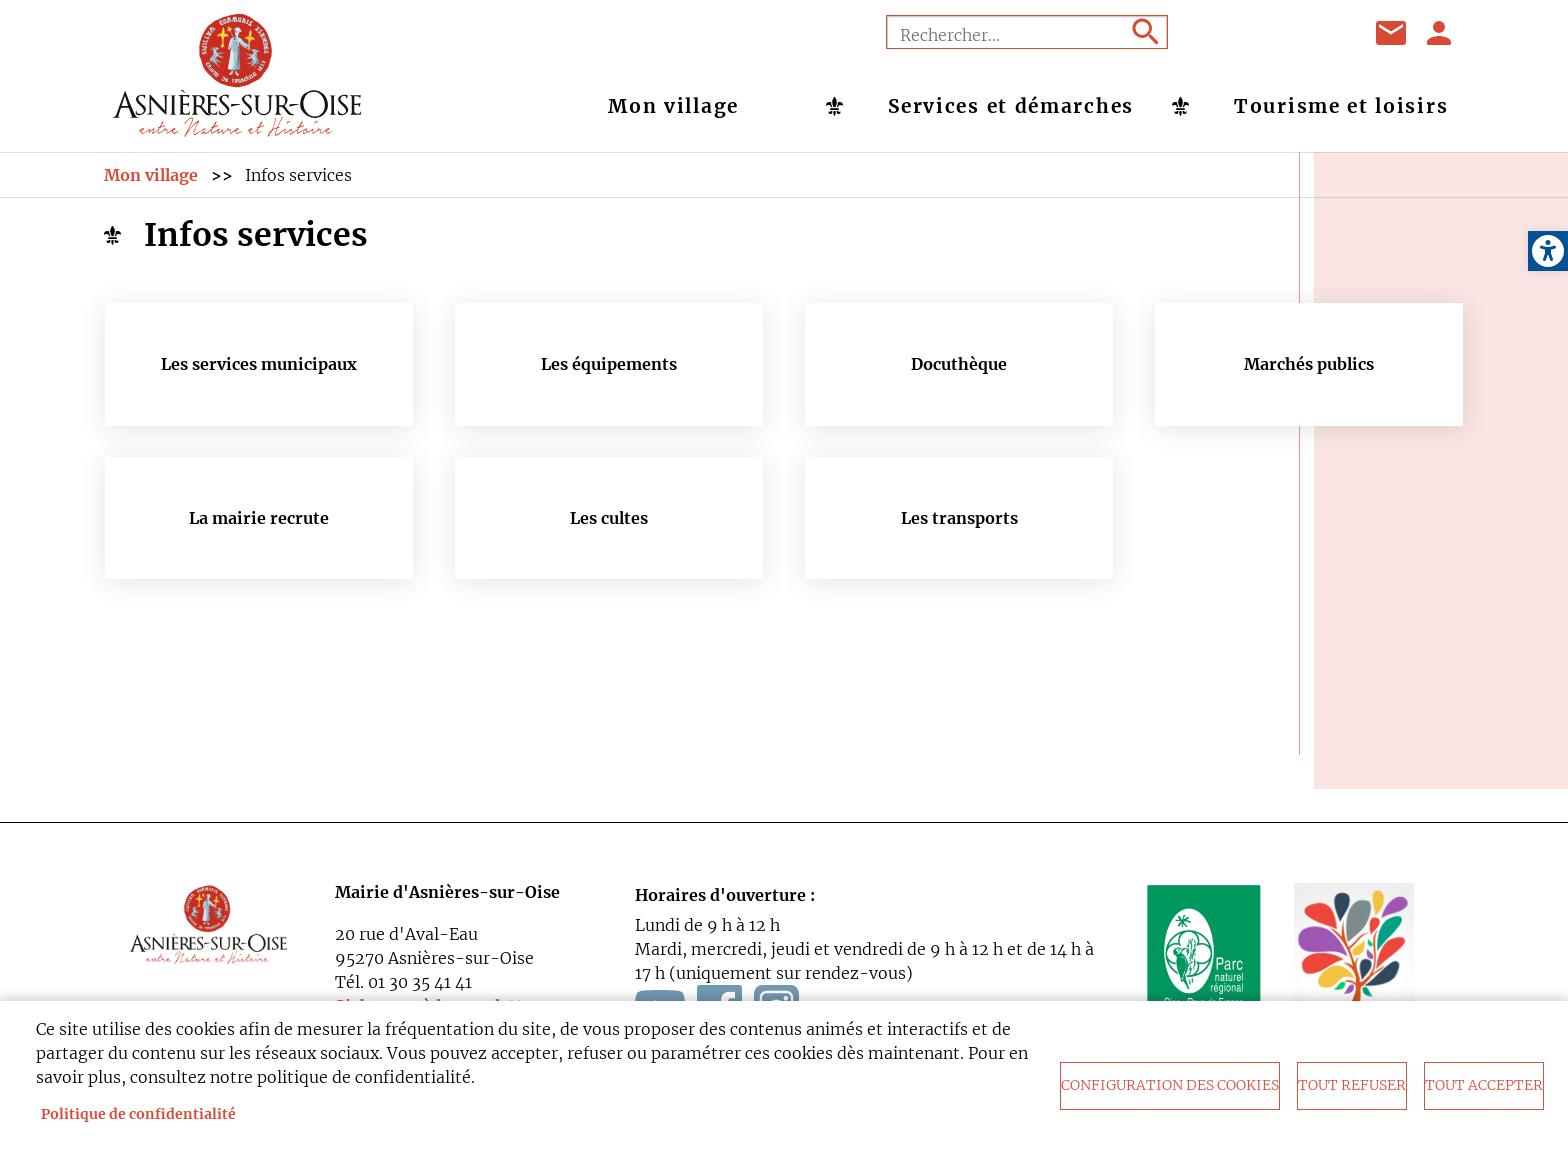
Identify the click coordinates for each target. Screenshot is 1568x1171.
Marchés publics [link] (1309, 364)
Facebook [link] (1223, 33)
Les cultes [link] (609, 518)
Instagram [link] (1323, 33)
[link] (1548, 251)
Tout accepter (1484, 1085)
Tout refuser (1352, 1085)
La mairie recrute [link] (259, 518)
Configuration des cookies (1170, 1085)
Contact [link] (1392, 33)
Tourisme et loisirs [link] (1341, 106)
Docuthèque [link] (959, 364)
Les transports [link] (959, 518)
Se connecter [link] (1440, 33)
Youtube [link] (1273, 33)
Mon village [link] (673, 106)
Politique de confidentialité (138, 1114)
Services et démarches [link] (1011, 106)
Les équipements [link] (609, 364)
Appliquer (1144, 32)
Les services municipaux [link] (259, 364)
